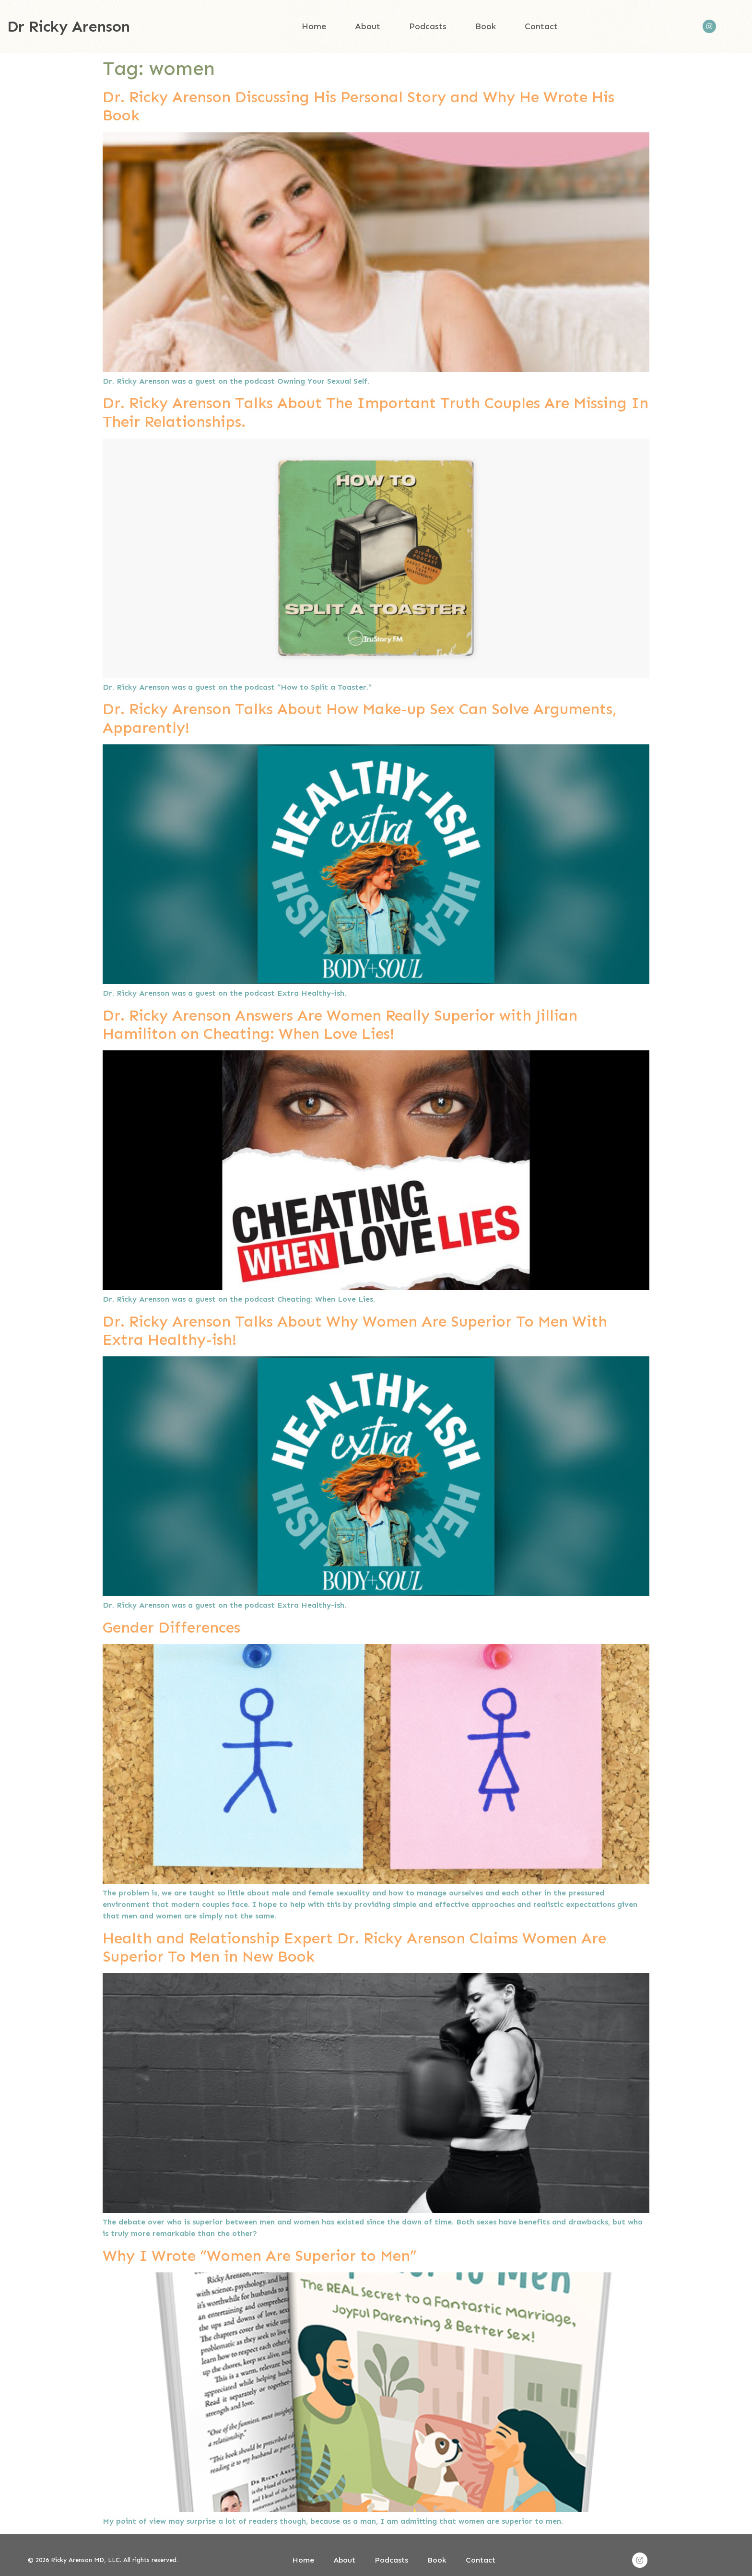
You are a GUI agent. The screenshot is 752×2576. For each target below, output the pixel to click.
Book (485, 26)
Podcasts (427, 26)
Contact (541, 26)
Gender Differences (171, 1627)
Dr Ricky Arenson (68, 26)
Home (314, 26)
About (367, 26)
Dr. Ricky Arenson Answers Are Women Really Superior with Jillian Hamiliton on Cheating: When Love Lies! (340, 1024)
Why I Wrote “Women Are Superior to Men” (260, 2256)
